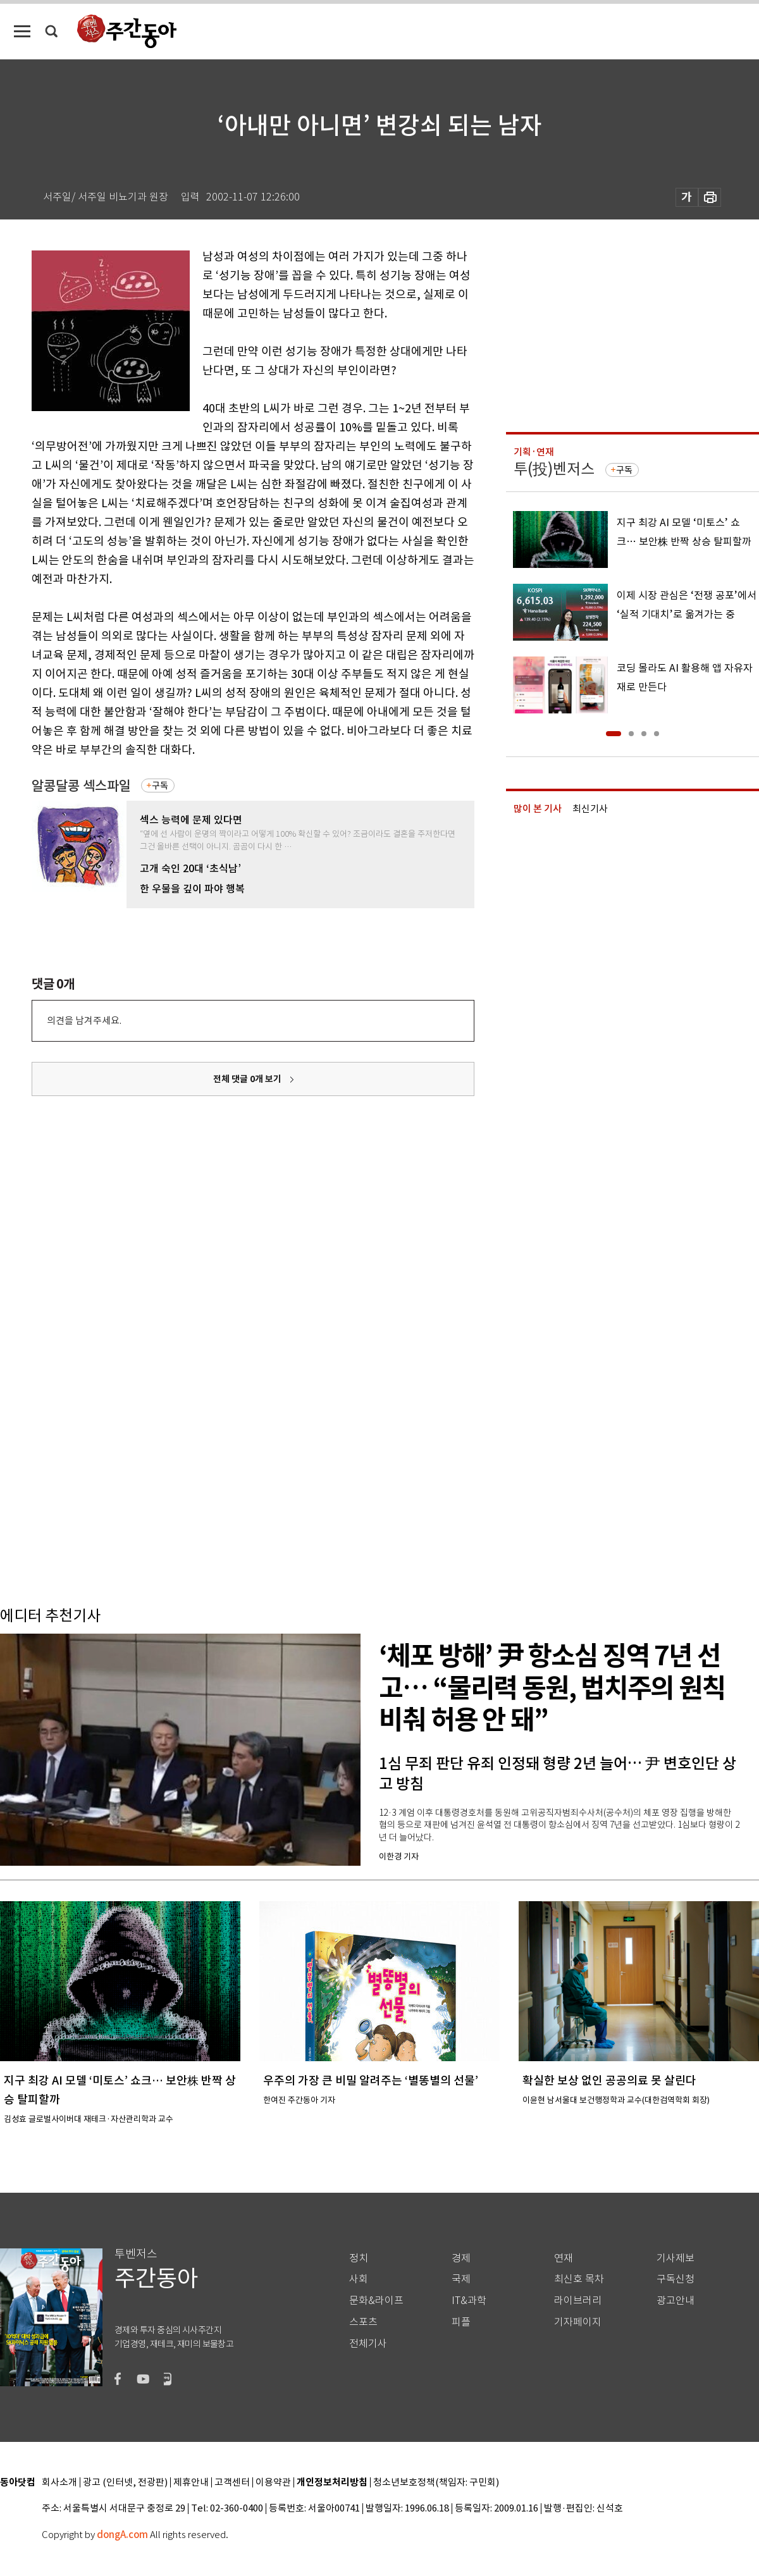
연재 (563, 2258)
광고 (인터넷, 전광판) (125, 2482)
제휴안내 (191, 2482)
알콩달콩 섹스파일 (81, 785)
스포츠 (363, 2322)
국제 (461, 2279)
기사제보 (675, 2258)
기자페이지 (578, 2322)
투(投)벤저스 (554, 469)
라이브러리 (578, 2301)
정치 (358, 2258)
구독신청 (675, 2279)
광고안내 (675, 2301)
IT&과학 (469, 2301)
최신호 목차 (579, 2279)
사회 (358, 2279)
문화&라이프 (376, 2301)
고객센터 (232, 2482)
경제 (461, 2258)
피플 (461, 2322)
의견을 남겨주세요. (84, 1020)
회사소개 (59, 2482)
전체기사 (368, 2344)
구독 (160, 785)
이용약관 (273, 2482)
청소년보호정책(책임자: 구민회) (436, 2482)
